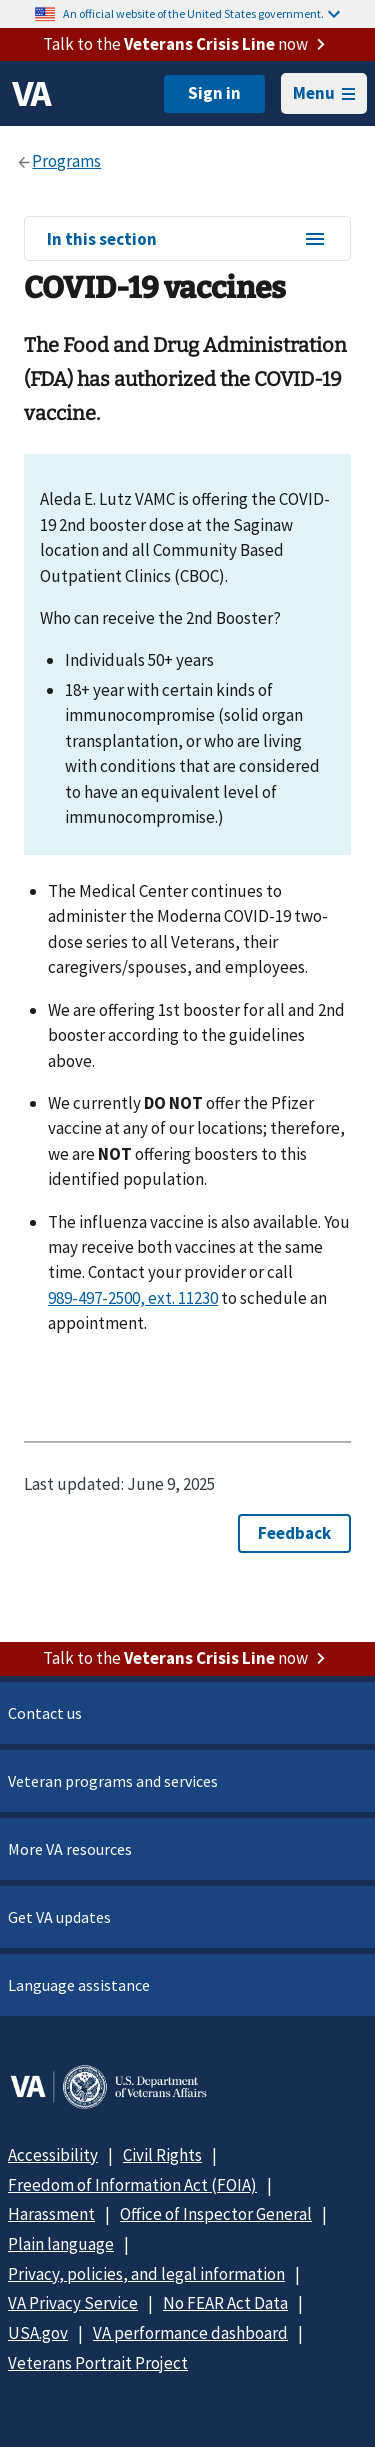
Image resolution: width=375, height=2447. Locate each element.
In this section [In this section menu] (187, 240)
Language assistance (79, 1985)
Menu (324, 93)
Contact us (45, 1713)
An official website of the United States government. (201, 13)
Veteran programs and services (113, 1781)
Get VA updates (59, 1917)
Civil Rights (162, 2155)
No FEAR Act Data (225, 2303)
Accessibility (53, 2155)
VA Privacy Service (73, 2303)
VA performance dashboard (190, 2333)
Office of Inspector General (216, 2214)
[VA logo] (32, 94)
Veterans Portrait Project (98, 2363)
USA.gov (38, 2333)
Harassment (51, 2214)
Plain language (61, 2244)
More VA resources (70, 1849)
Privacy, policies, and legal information (146, 2274)
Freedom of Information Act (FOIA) (132, 2185)
